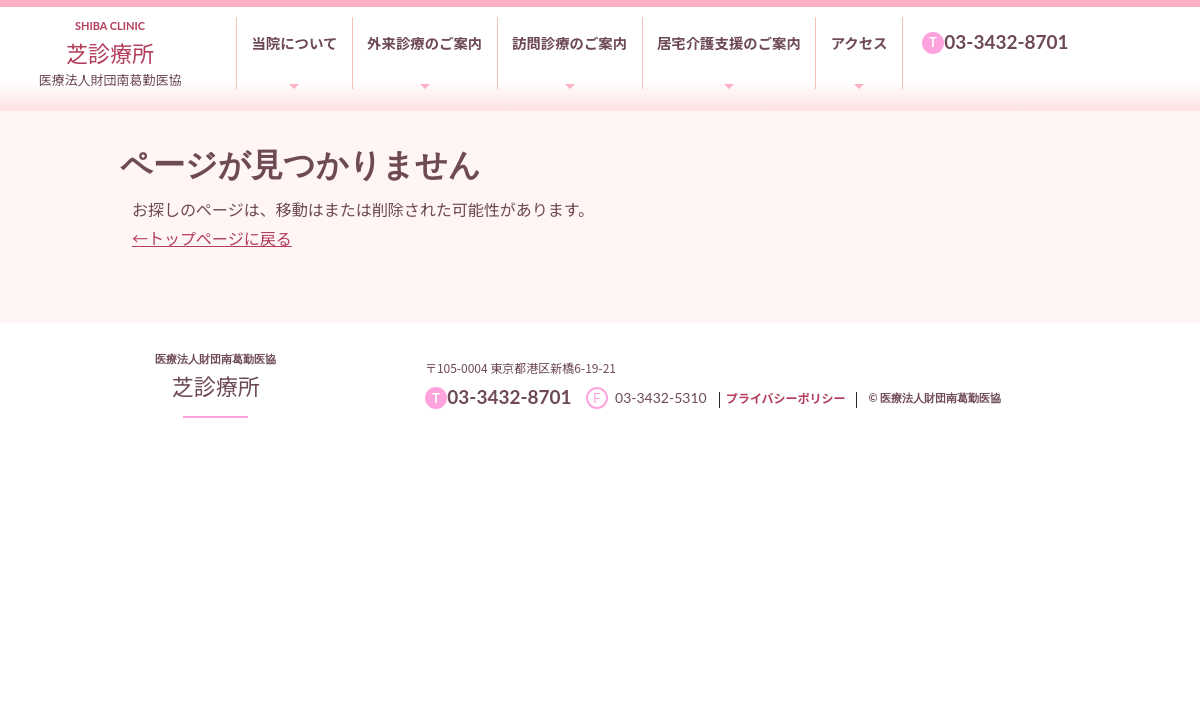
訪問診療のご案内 (569, 42)
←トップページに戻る (212, 238)
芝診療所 (216, 385)
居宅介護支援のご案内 (729, 42)
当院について (294, 42)
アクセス (859, 42)
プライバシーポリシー (786, 397)
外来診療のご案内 (424, 42)
